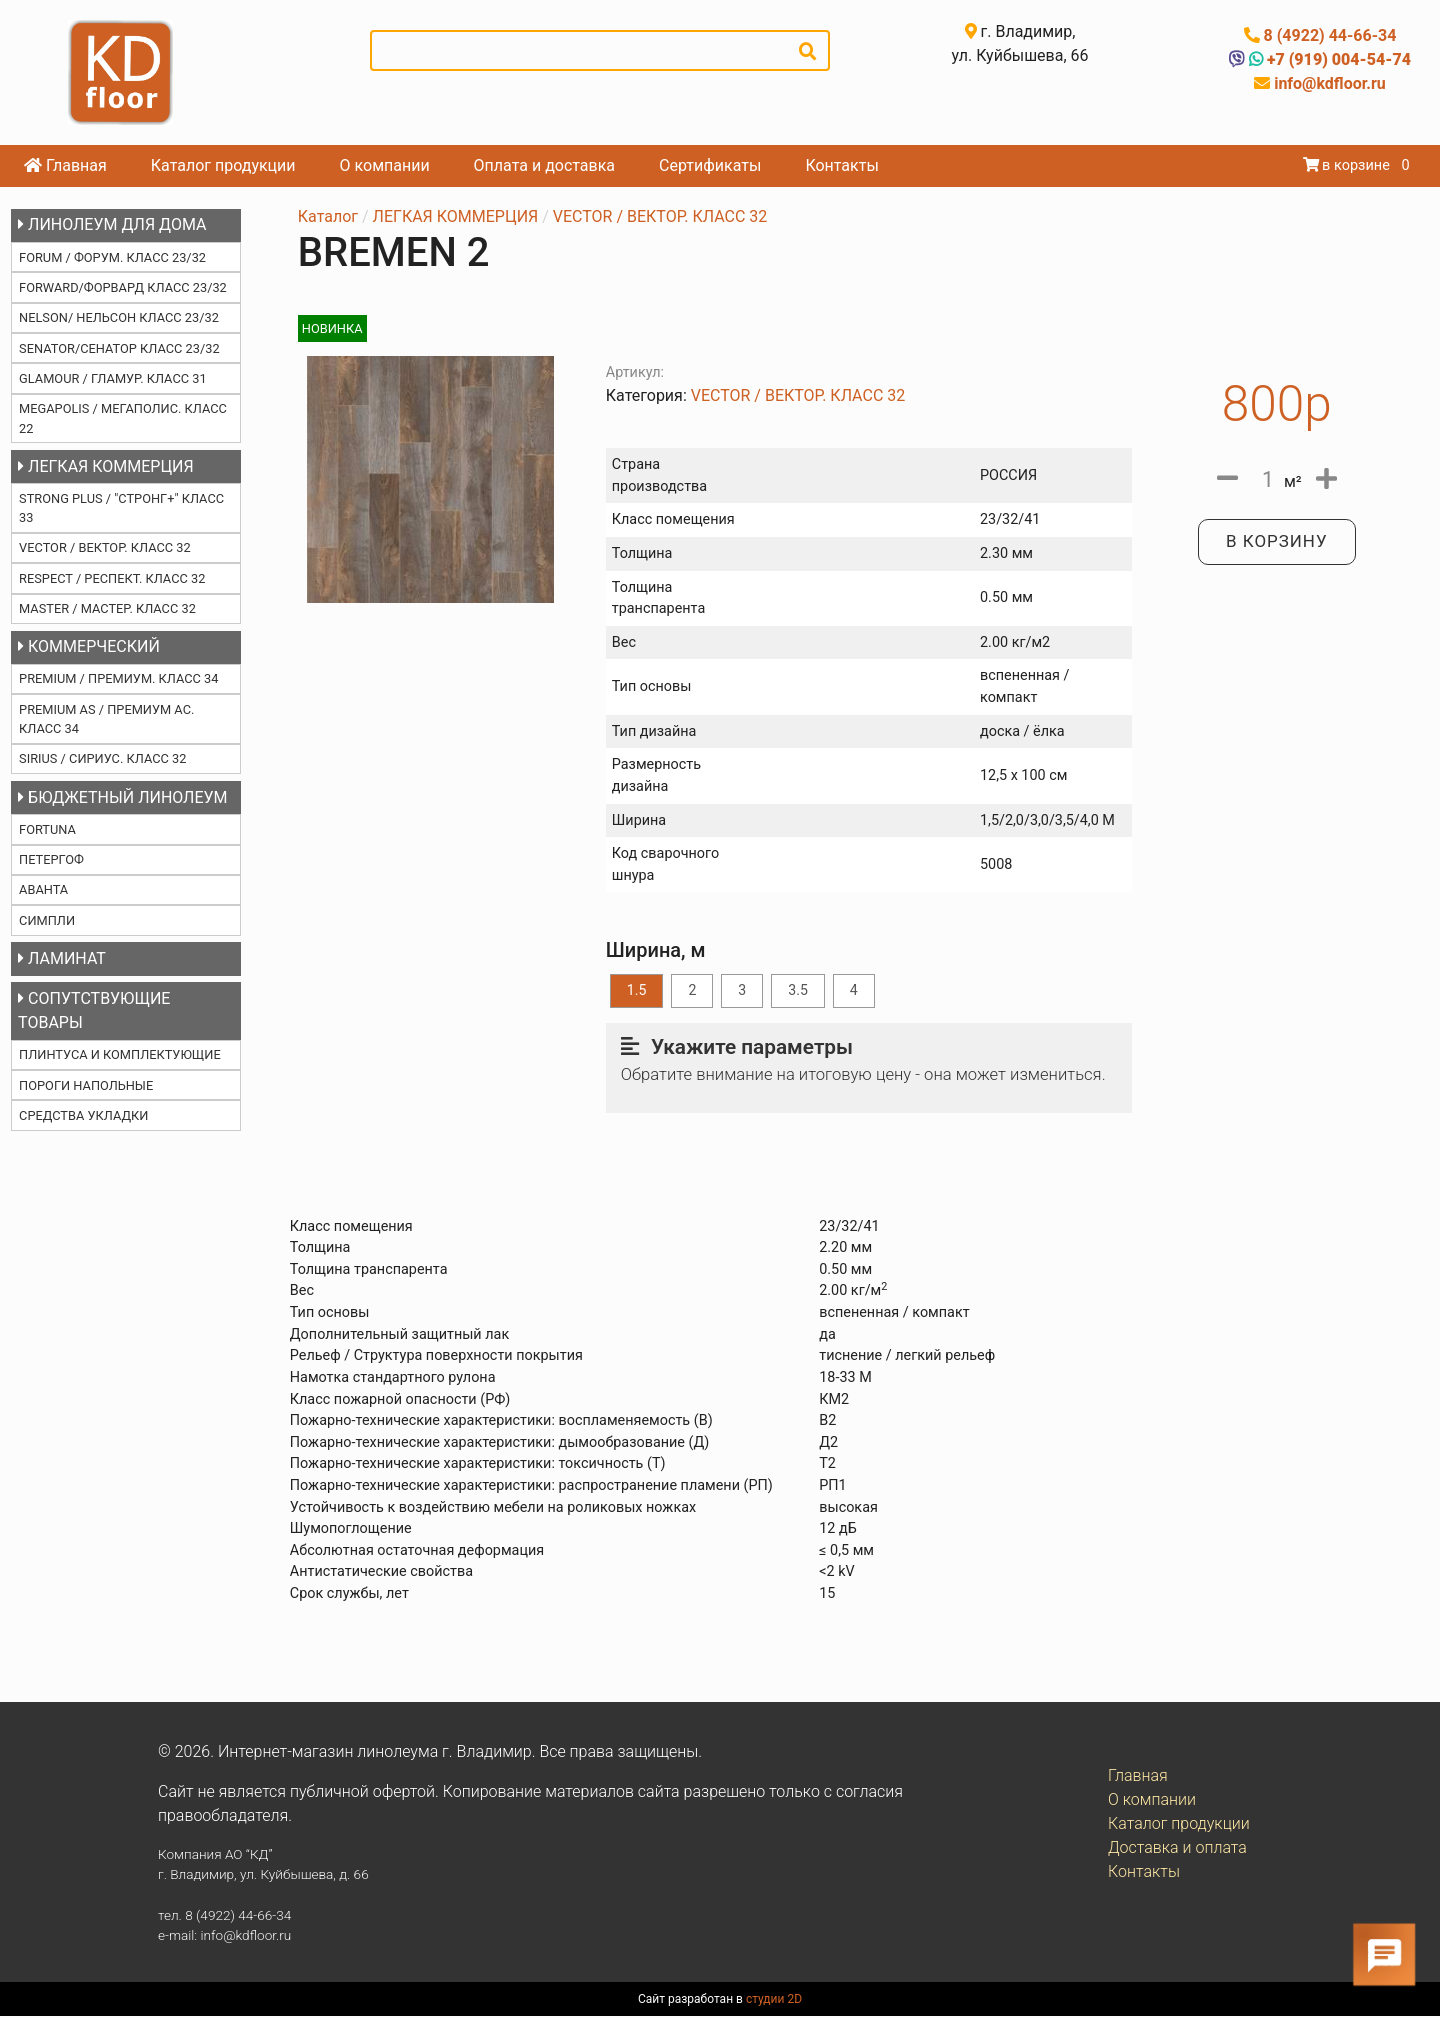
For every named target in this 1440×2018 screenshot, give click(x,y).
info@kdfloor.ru (1328, 83)
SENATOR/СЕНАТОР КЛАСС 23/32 (119, 348)
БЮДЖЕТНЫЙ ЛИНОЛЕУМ (122, 797)
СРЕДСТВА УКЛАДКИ (83, 1115)
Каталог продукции (223, 165)
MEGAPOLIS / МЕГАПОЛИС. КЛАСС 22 (123, 418)
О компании (385, 165)
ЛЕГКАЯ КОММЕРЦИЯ (106, 466)
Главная (65, 165)
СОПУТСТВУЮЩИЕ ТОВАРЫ (94, 1010)
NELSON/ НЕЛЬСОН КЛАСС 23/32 (119, 317)
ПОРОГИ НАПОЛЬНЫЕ (86, 1085)
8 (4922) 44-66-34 (1328, 35)
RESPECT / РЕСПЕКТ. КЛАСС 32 (112, 578)
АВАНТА (43, 889)
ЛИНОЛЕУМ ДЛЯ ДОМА (112, 224)
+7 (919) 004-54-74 (1337, 59)
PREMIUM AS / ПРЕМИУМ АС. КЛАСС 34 (106, 719)
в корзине (1349, 166)
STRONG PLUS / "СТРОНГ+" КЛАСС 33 (121, 508)
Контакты (841, 165)
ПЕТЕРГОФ (51, 859)
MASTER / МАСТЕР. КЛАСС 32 (107, 608)
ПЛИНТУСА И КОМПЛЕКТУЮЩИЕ (120, 1054)
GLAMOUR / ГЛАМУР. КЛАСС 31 (113, 378)
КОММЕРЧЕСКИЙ (89, 646)
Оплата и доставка (544, 165)
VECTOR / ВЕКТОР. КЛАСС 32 (105, 547)
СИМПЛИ (47, 920)
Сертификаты (710, 165)
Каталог (328, 216)
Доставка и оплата (1177, 1849)
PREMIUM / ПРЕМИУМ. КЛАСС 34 (118, 678)
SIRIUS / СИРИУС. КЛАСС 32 (102, 758)
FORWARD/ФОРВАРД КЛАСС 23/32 (123, 287)
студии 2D (774, 2001)
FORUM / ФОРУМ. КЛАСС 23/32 (112, 257)
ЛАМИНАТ (62, 958)
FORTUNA (47, 829)
